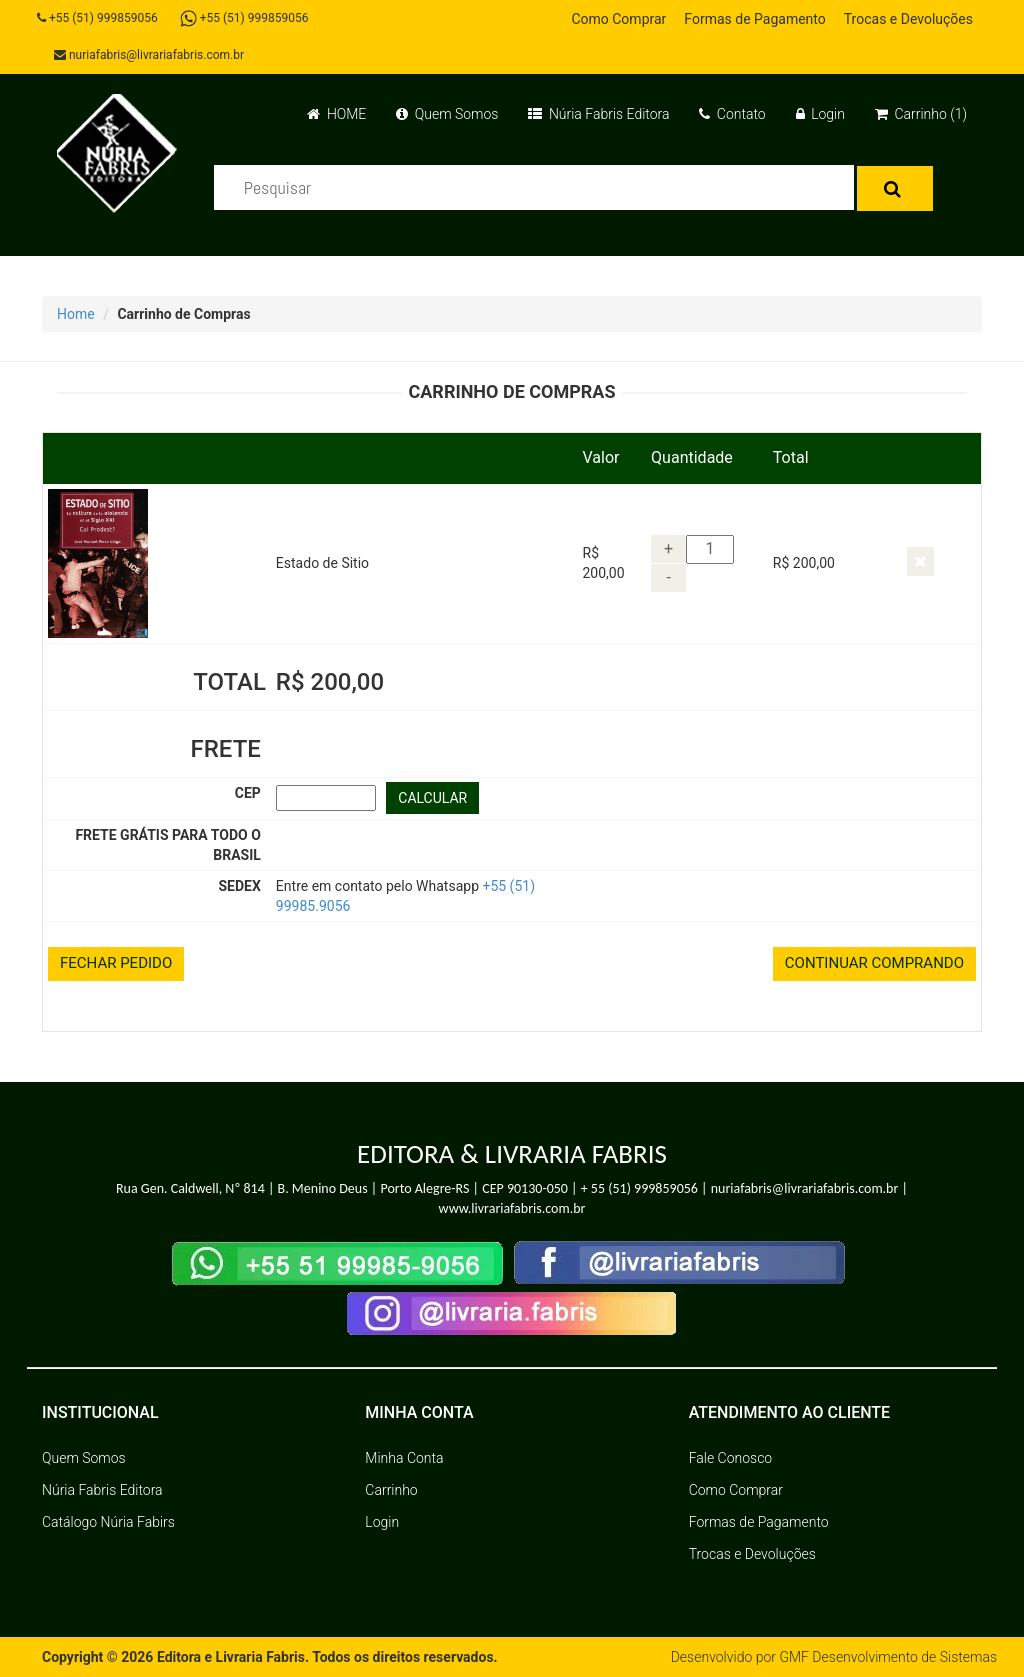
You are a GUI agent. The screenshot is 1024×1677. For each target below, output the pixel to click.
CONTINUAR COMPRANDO (874, 963)
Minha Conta (404, 1458)
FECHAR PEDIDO (116, 963)
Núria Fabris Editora (598, 114)
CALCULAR (432, 798)
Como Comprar (618, 19)
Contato (732, 114)
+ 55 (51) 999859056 (639, 1188)
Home (76, 314)
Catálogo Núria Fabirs (108, 1522)
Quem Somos (447, 114)
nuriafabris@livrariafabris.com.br (149, 55)
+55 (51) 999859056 (97, 18)
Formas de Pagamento (754, 19)
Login (820, 114)
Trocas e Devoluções (908, 19)
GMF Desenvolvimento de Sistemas (888, 1657)
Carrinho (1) (921, 114)
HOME (336, 114)
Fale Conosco (731, 1458)
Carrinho (391, 1490)
